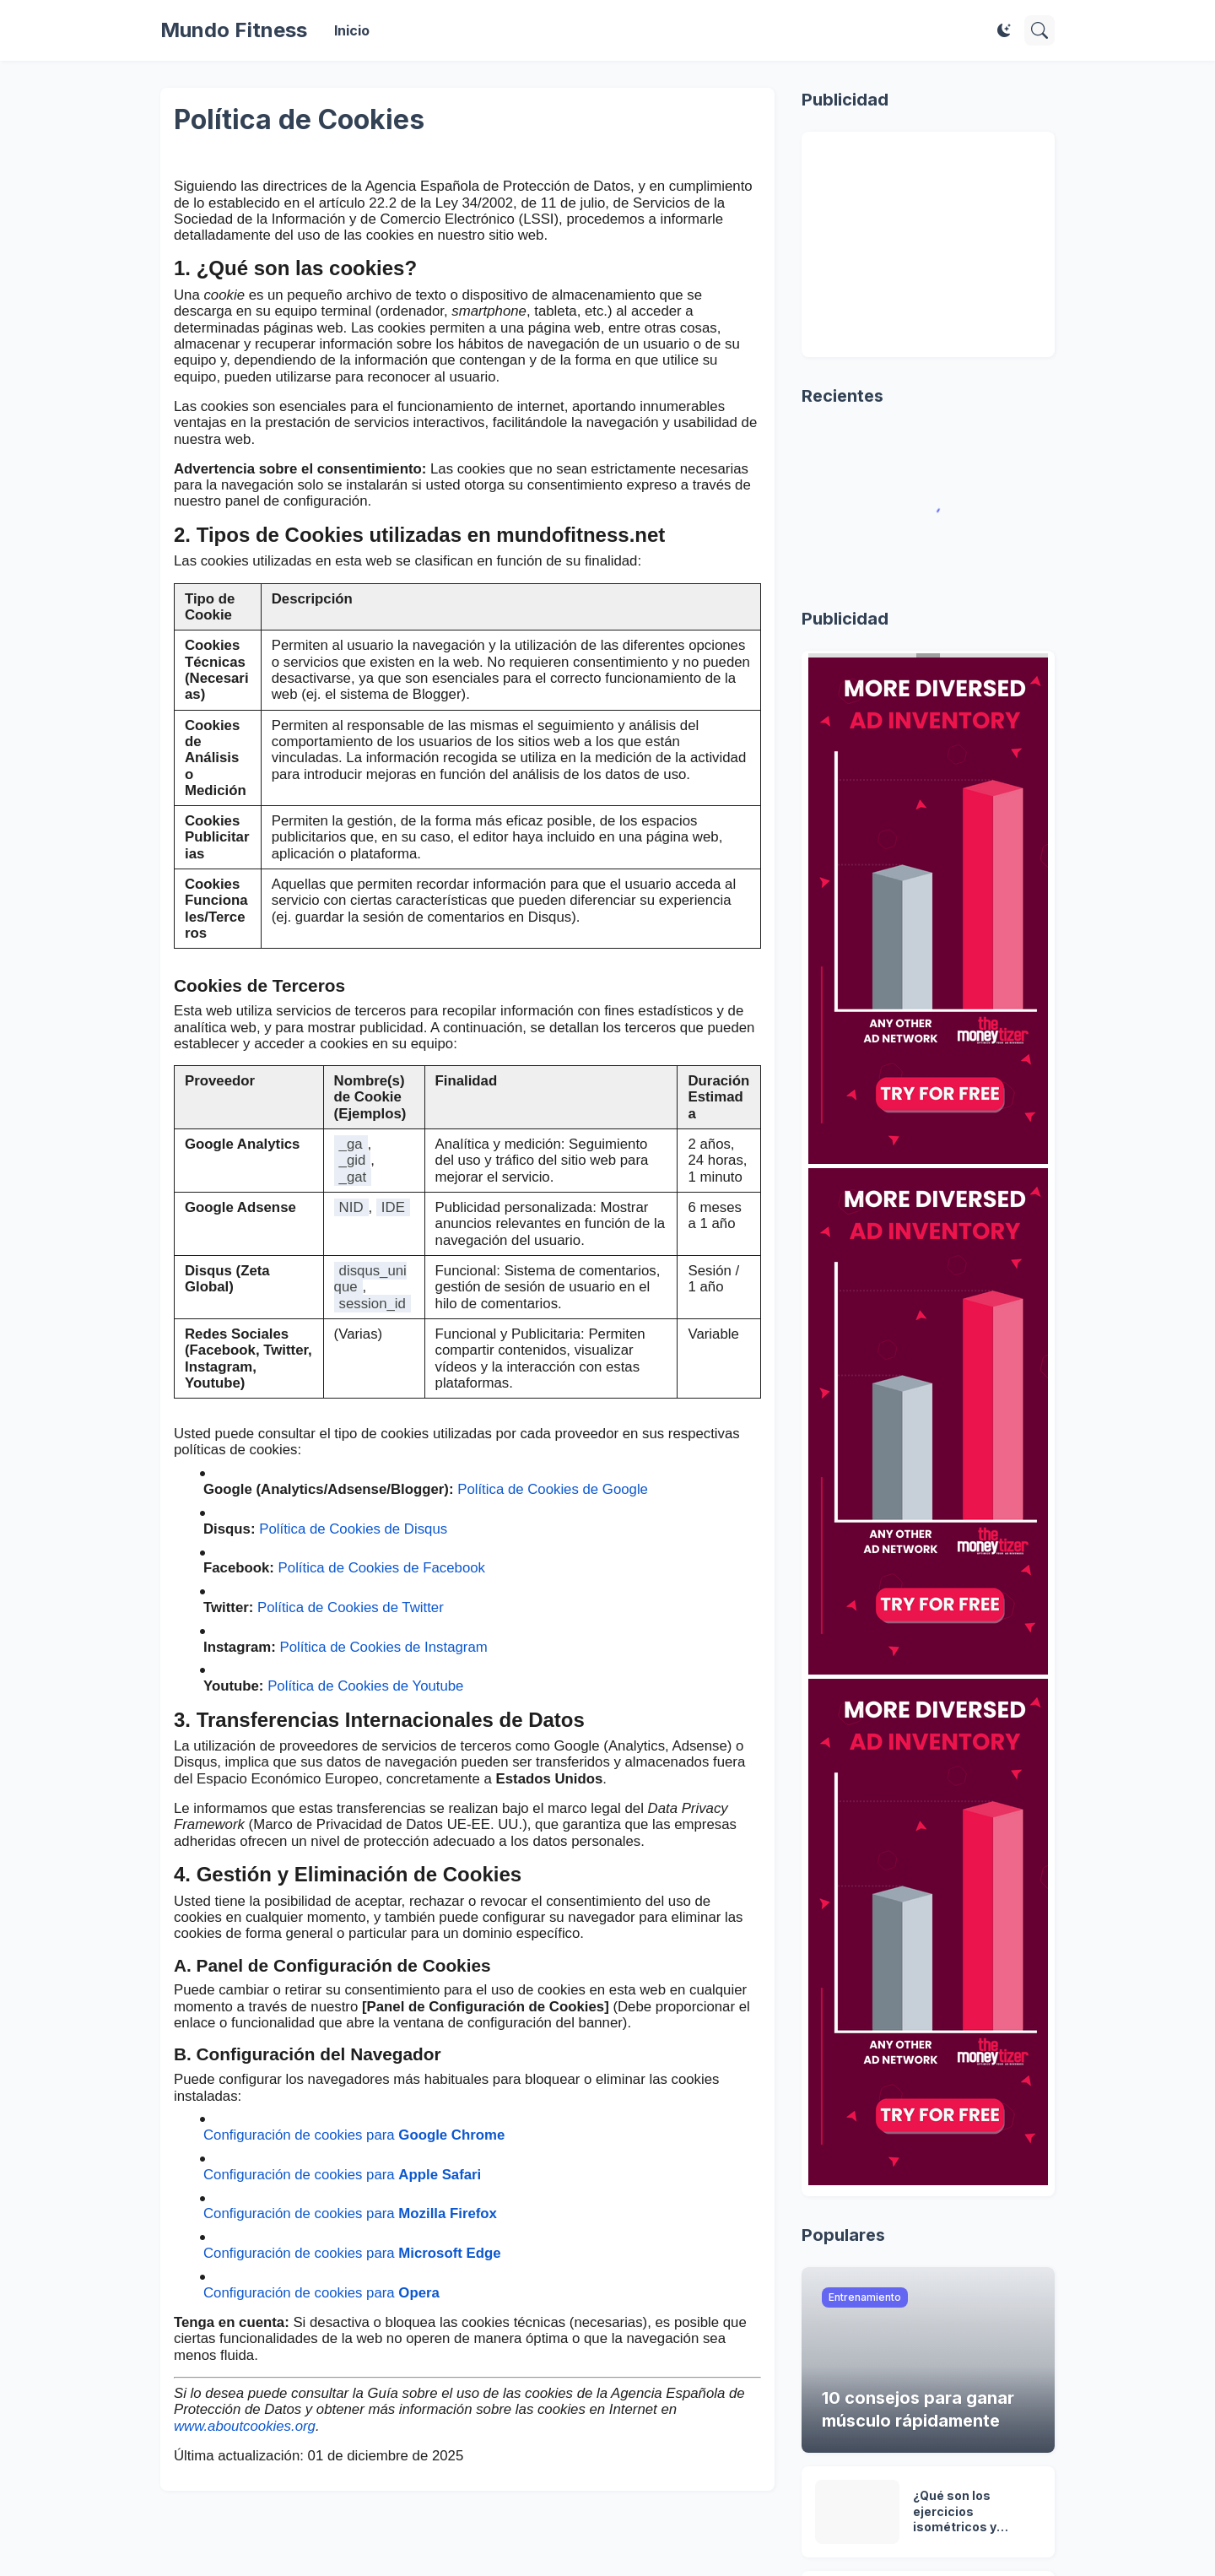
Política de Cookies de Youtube (365, 1686)
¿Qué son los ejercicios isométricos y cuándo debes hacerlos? (956, 2512)
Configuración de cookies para (354, 2135)
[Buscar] (1039, 30)
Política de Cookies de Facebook (381, 1568)
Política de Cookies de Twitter (350, 1607)
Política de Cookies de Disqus (353, 1529)
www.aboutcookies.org (245, 2426)
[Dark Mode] (1004, 30)
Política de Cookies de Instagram (383, 1647)
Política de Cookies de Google (552, 1489)
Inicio (352, 30)
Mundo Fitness (233, 30)
